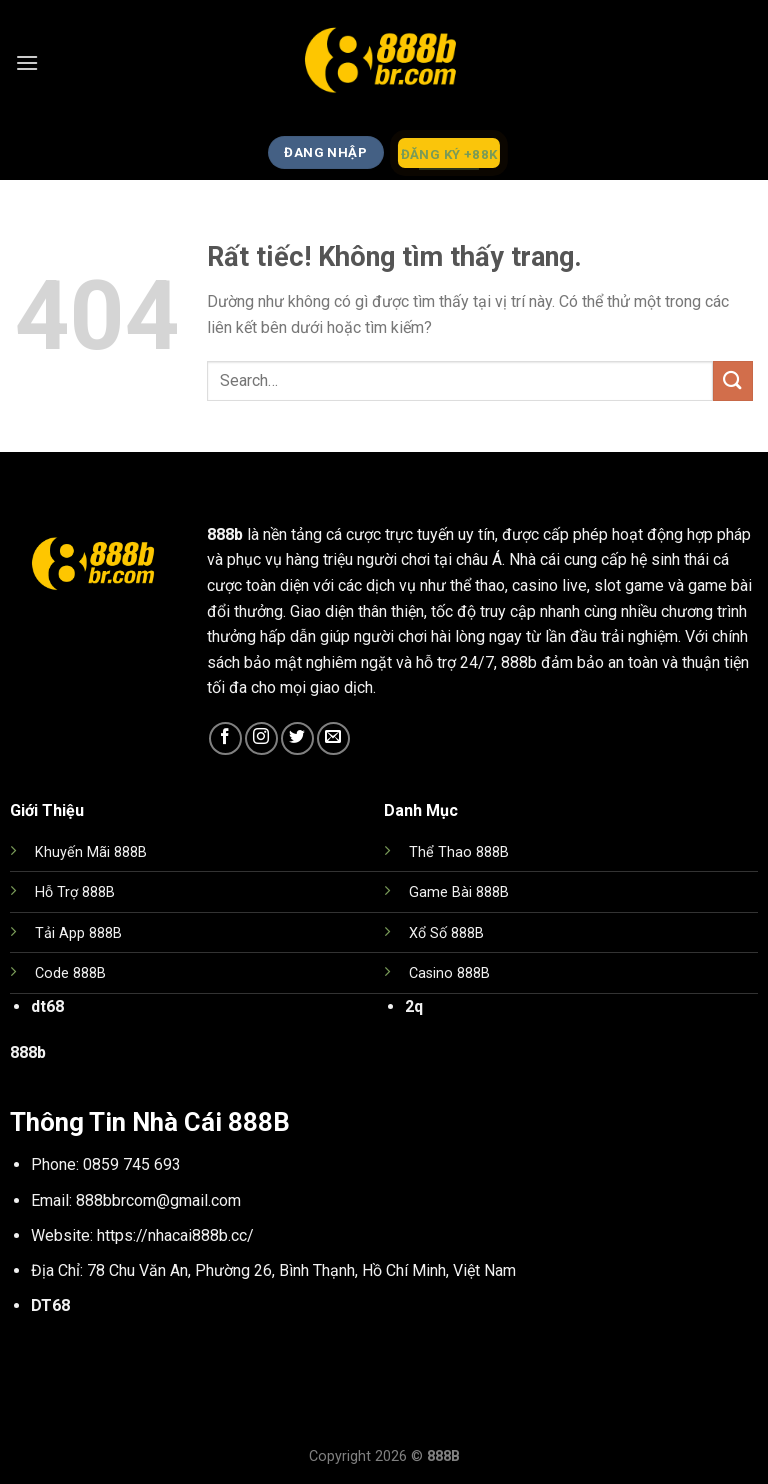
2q (414, 1006)
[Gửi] (733, 380)
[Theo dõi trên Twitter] (297, 738)
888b (225, 534)
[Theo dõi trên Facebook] (225, 738)
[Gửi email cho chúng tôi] (333, 738)
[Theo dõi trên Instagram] (261, 738)
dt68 (47, 1006)
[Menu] (27, 62)
